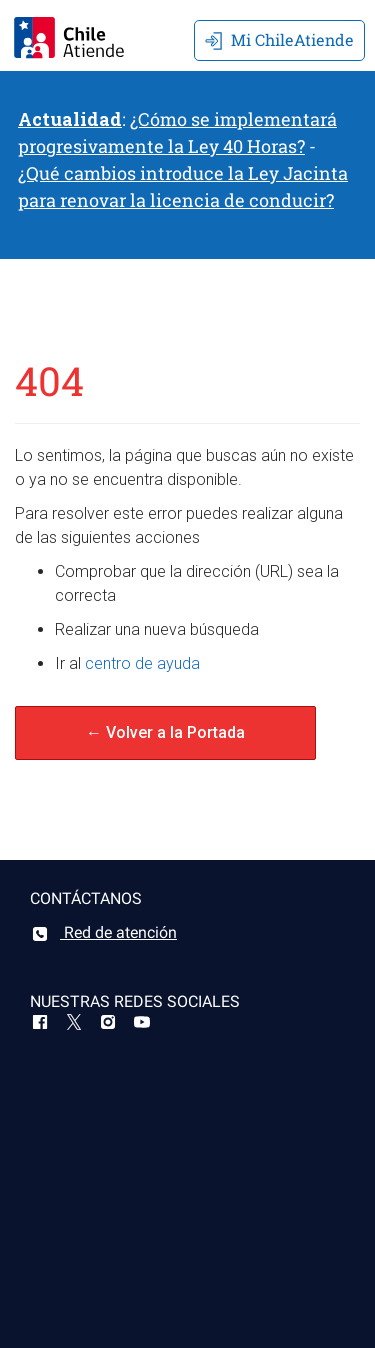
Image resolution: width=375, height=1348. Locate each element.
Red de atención (103, 932)
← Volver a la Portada (165, 732)
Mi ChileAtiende (279, 39)
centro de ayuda (142, 663)
